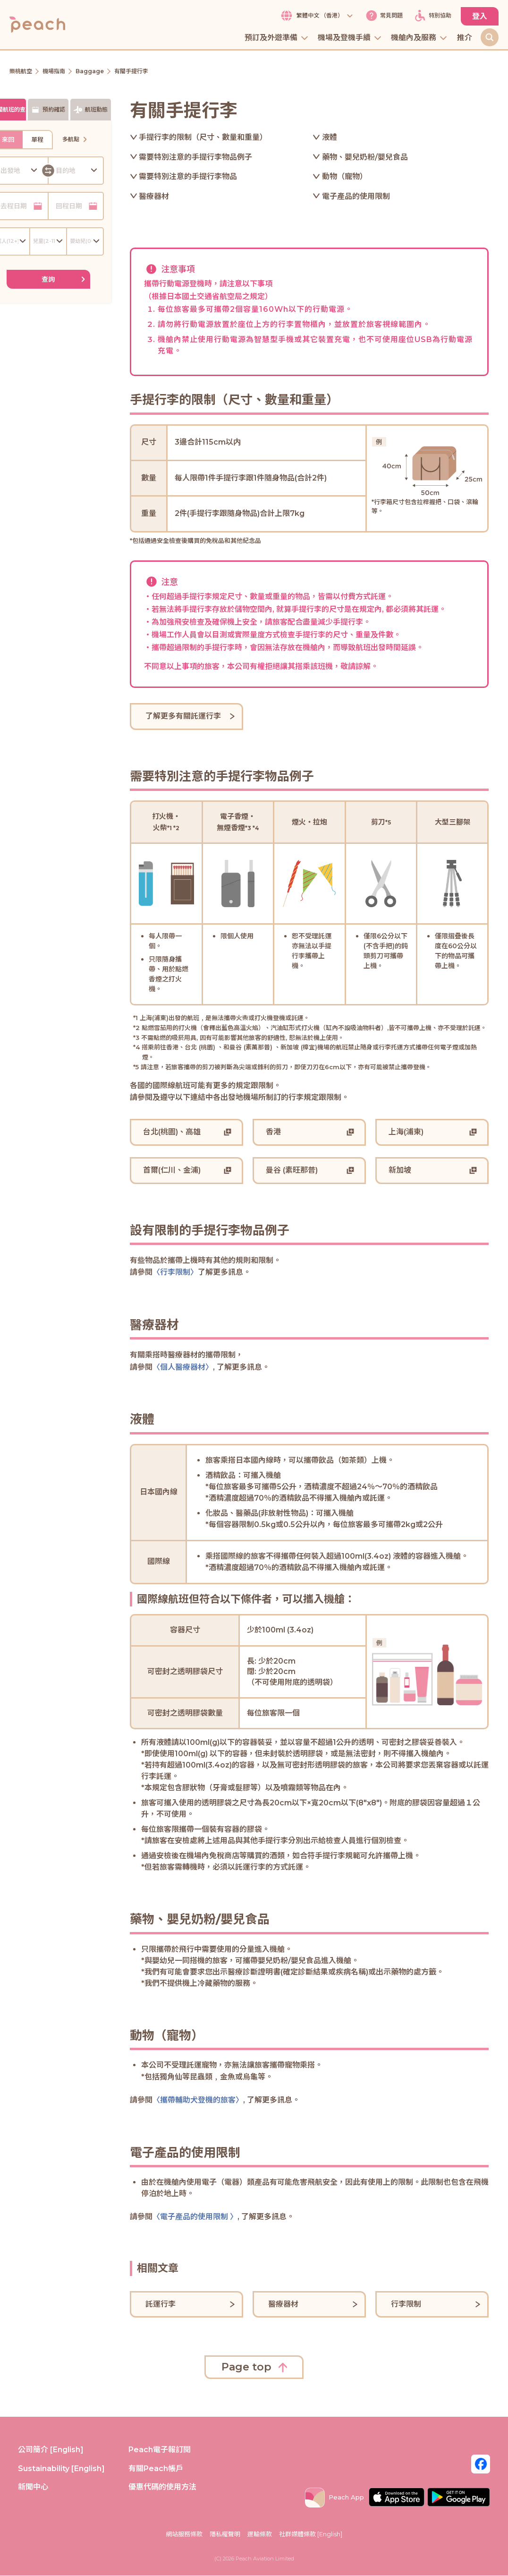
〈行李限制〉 (175, 1272)
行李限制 (406, 2304)
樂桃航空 (20, 71)
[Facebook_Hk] (480, 2464)
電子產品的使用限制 (356, 196)
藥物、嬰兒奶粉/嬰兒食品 (365, 157)
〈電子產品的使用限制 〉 (194, 2217)
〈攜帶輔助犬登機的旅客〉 (197, 2100)
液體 (329, 137)
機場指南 (53, 71)
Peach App (334, 2497)
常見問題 (383, 16)
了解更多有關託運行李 (183, 716)
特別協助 (431, 16)
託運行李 (160, 2304)
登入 (479, 16)
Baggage (90, 71)
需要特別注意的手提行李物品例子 (195, 157)
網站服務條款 (184, 2534)
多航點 (75, 139)
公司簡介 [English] (51, 2450)
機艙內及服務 (419, 38)
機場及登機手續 (350, 38)
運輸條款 (259, 2534)
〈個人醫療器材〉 (182, 1367)
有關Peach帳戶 (155, 2468)
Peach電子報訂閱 (159, 2450)
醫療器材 (154, 196)
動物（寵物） (344, 176)
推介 (464, 38)
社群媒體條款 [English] (310, 2534)
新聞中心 (33, 2487)
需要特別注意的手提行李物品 (188, 176)
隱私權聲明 (225, 2534)
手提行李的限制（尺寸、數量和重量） (203, 137)
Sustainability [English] (61, 2468)
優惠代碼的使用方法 (162, 2487)
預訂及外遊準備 (277, 38)
